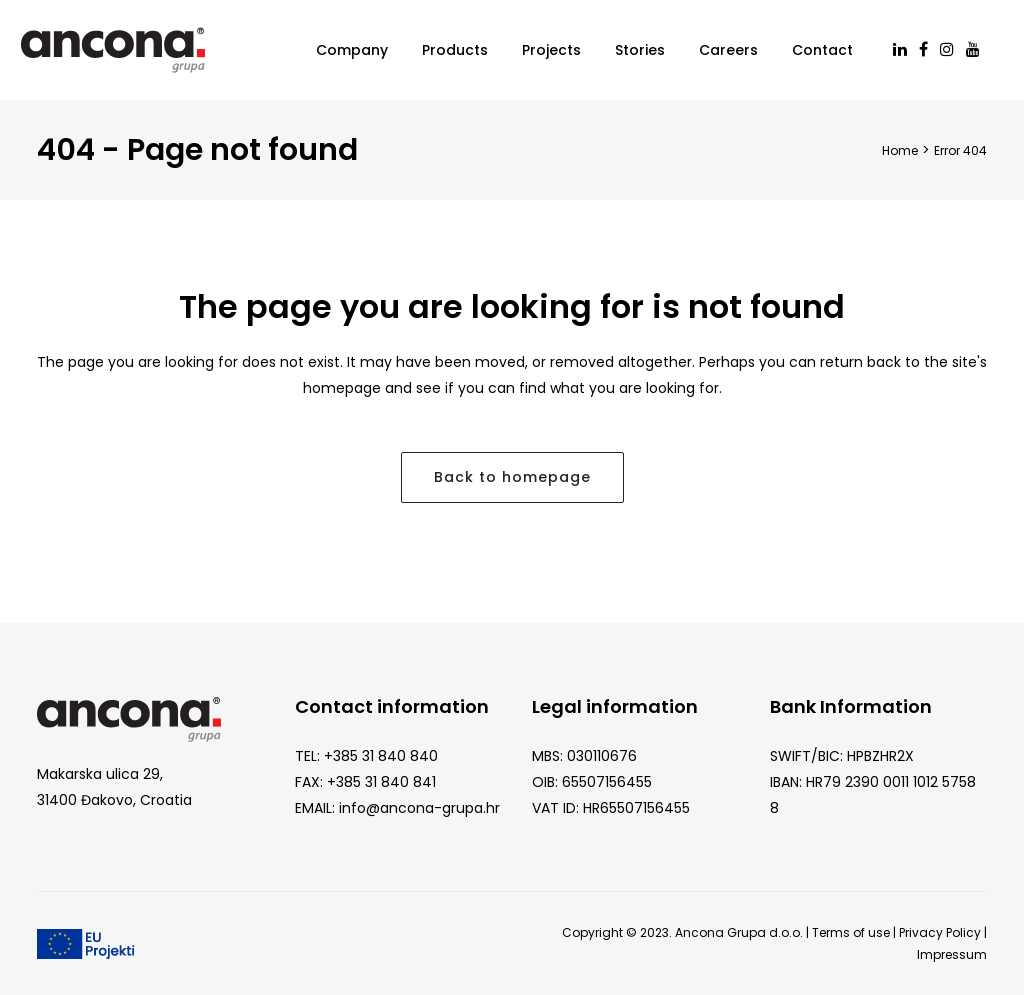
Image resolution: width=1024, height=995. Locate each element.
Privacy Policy (940, 932)
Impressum (952, 954)
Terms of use (851, 932)
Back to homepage (512, 477)
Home (900, 150)
